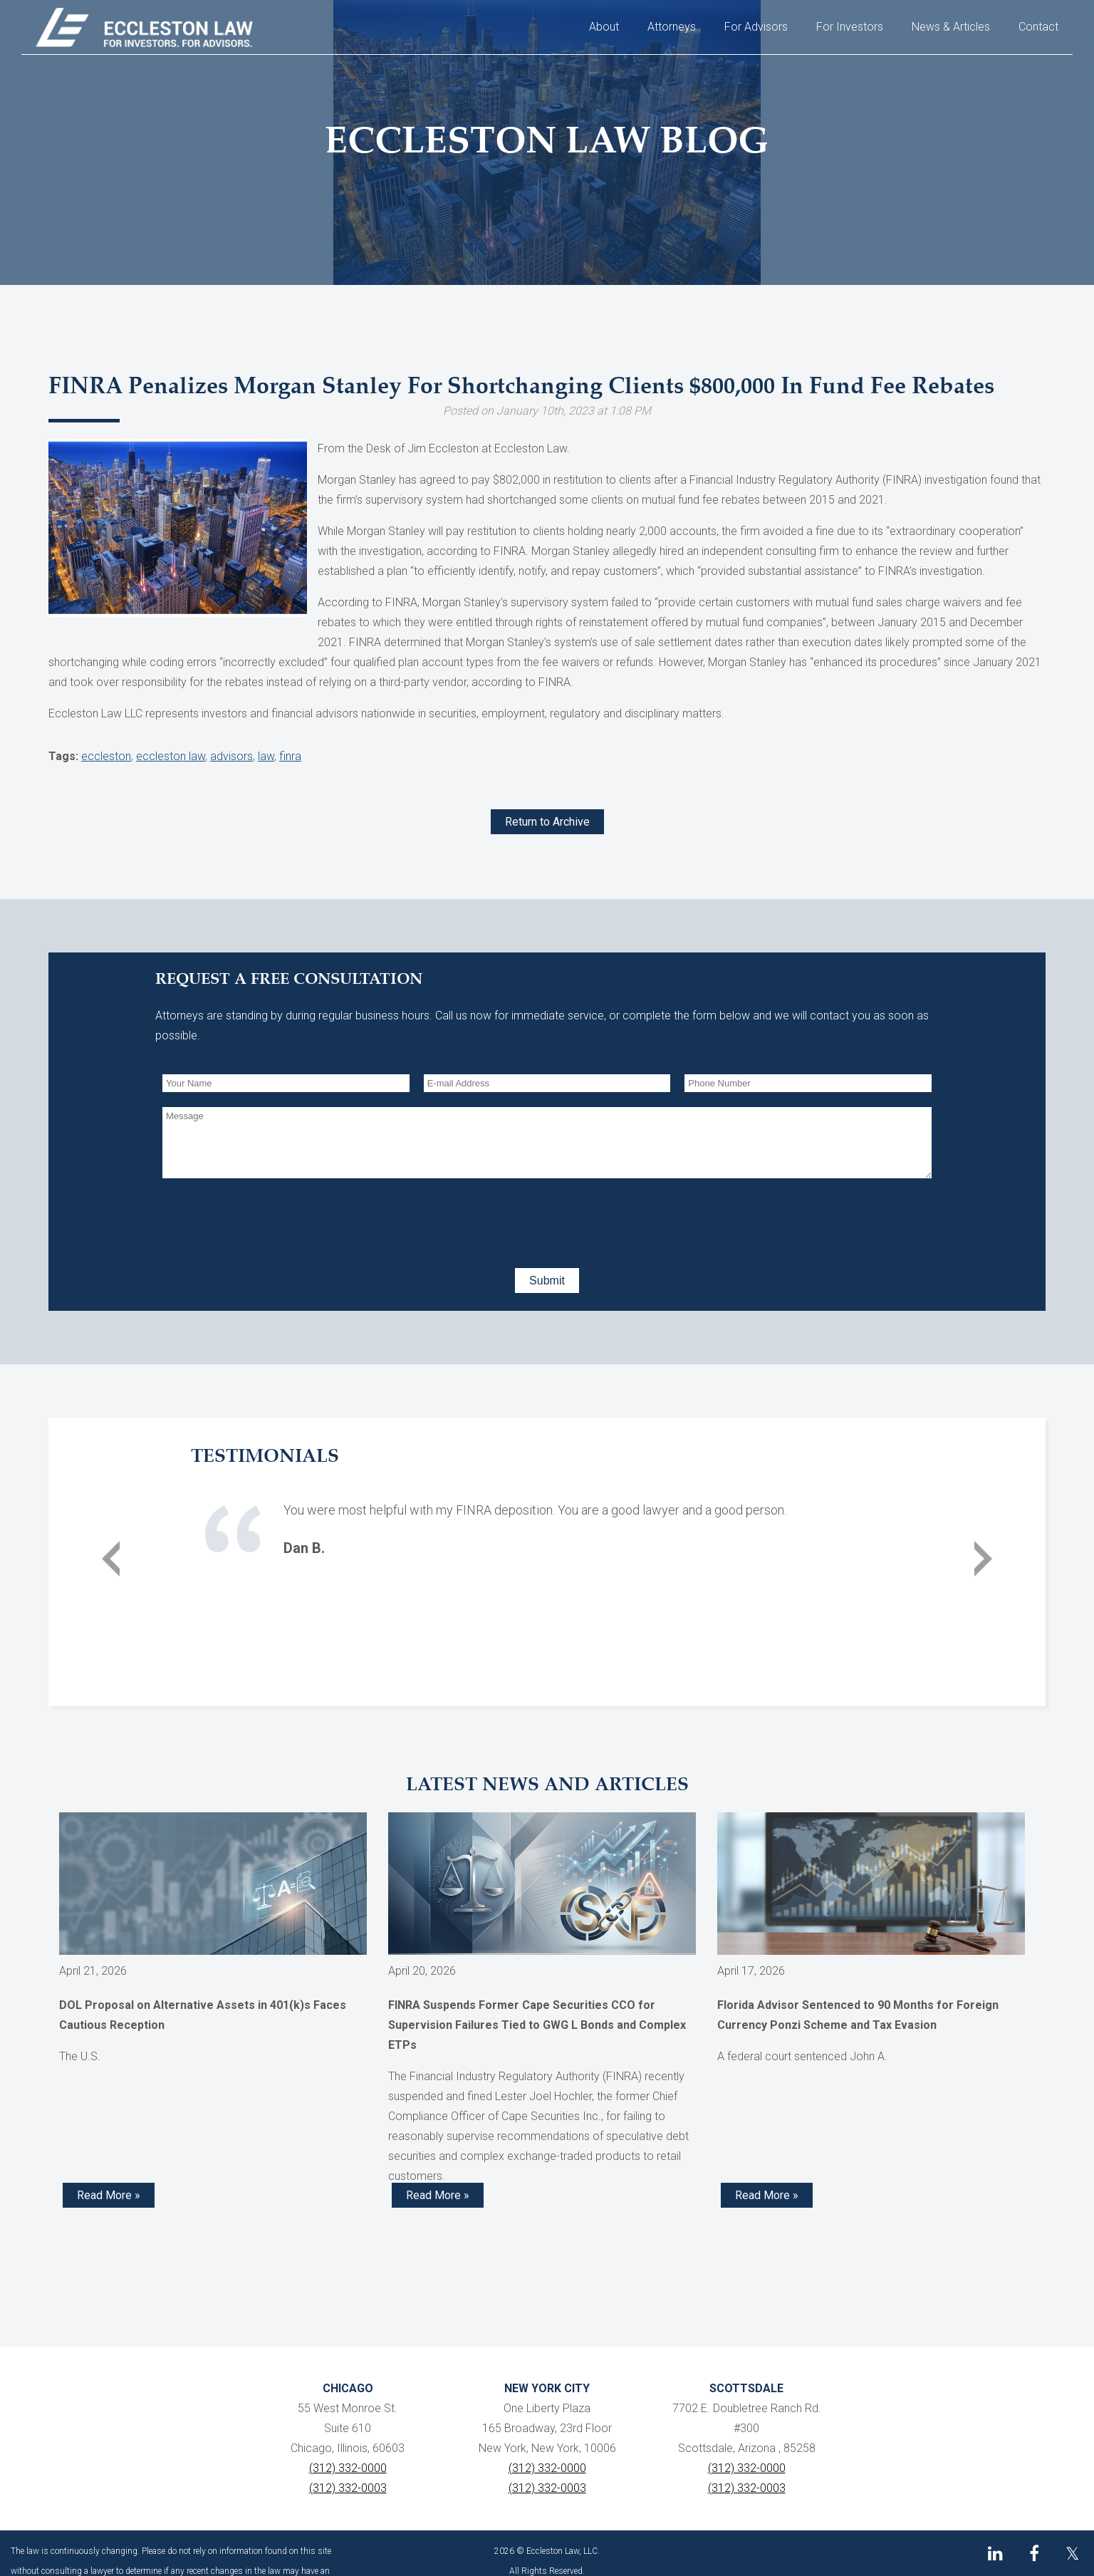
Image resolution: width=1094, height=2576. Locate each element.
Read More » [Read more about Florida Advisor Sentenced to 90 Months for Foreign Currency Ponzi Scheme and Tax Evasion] (766, 2195)
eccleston (106, 756)
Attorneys (671, 26)
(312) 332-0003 (348, 2488)
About (604, 26)
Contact (1038, 26)
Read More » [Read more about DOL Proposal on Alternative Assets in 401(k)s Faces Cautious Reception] (108, 2195)
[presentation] (270, 1220)
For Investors (849, 26)
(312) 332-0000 (348, 2468)
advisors (231, 756)
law (266, 756)
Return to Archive (547, 822)
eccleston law (170, 756)
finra (290, 756)
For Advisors (756, 26)
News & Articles (951, 26)
